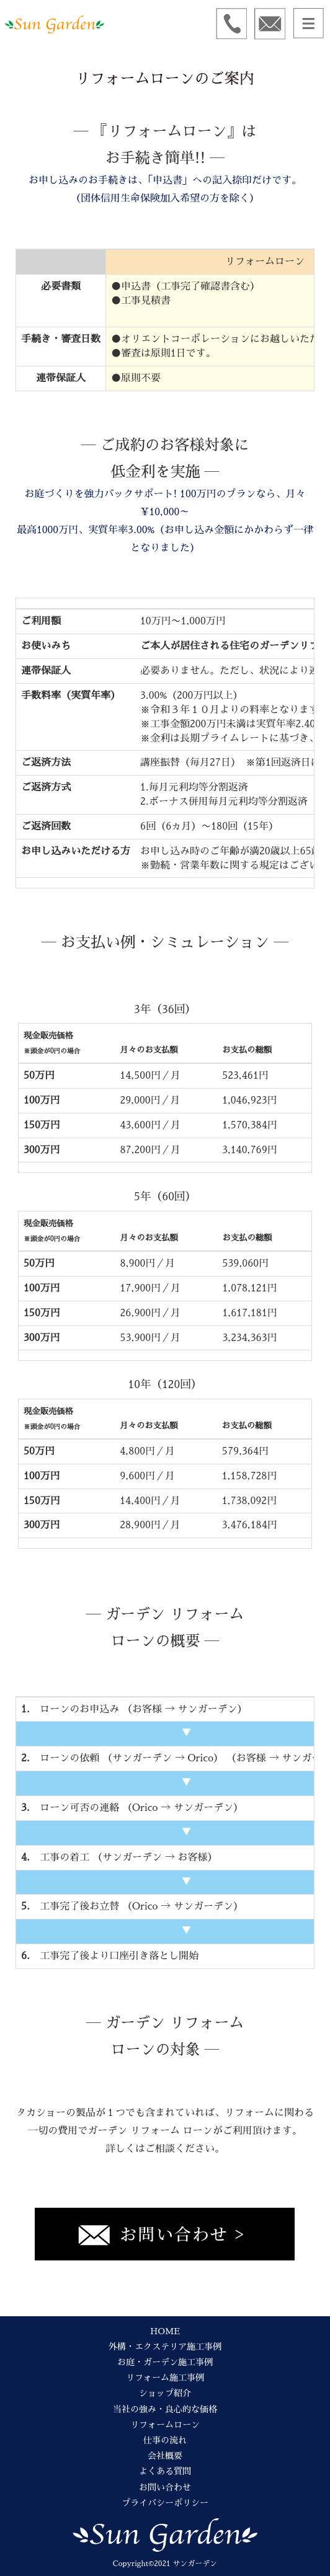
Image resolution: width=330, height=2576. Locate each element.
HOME (165, 2331)
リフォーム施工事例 (165, 2377)
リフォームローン (165, 2424)
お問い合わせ (165, 2487)
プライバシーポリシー (165, 2503)
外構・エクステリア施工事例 (165, 2346)
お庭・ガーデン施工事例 (165, 2362)
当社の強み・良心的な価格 (165, 2409)
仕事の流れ (165, 2440)
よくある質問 (165, 2471)
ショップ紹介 (165, 2393)
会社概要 (165, 2455)
